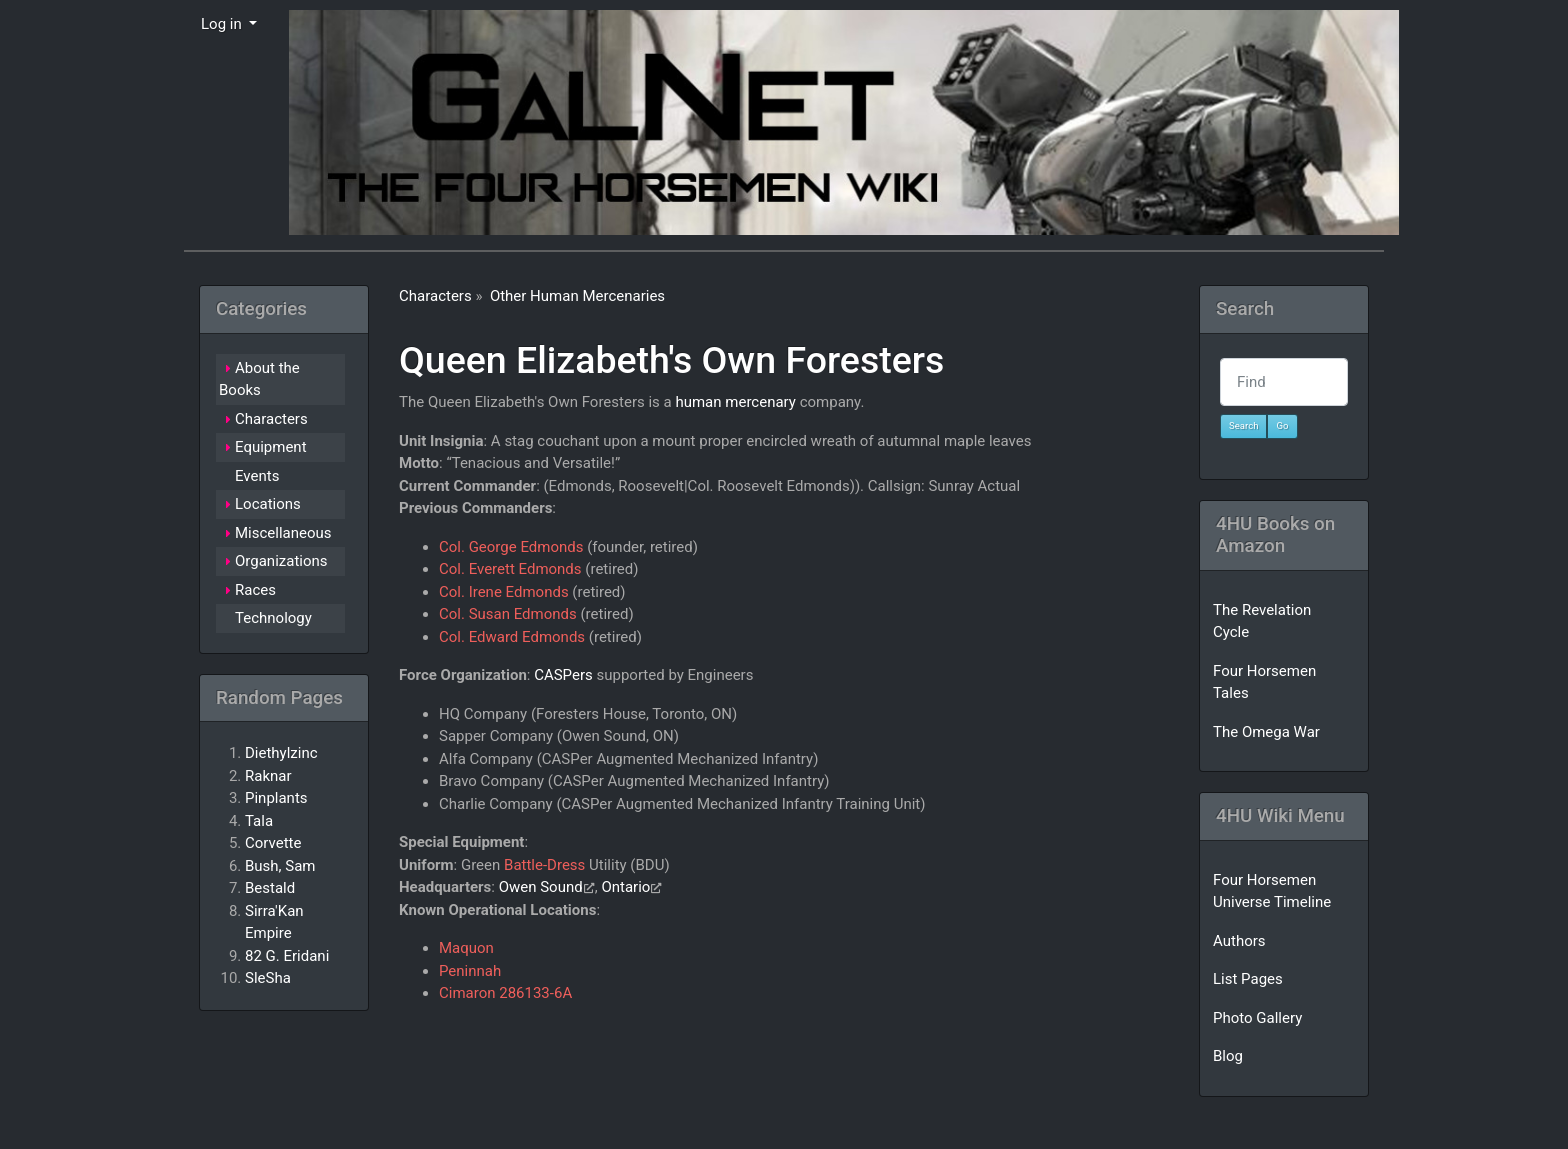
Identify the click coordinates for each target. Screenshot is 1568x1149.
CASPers (563, 675)
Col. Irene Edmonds (504, 592)
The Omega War (1266, 732)
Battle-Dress (544, 865)
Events (257, 476)
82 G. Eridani (287, 956)
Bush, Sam (280, 866)
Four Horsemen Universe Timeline (1272, 891)
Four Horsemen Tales (1264, 682)
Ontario (625, 887)
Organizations (281, 561)
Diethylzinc (281, 753)
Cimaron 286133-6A (505, 993)
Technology (273, 618)
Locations (268, 504)
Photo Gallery (1257, 1018)
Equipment (271, 447)
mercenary (760, 402)
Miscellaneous (283, 533)
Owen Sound (541, 887)
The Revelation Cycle (1262, 621)
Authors (1239, 941)
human (698, 402)
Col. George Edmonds (511, 547)
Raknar (268, 776)
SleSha (268, 978)
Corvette (273, 843)
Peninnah (470, 971)
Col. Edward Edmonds (512, 637)
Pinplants (276, 798)
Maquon (466, 948)
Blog (1228, 1056)
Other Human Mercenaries (577, 296)
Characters (435, 296)
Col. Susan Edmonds (508, 614)
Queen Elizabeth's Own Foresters (671, 360)
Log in (223, 24)
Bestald (270, 888)
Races (255, 590)
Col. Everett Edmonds (510, 569)
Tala (259, 821)
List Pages (1248, 979)
